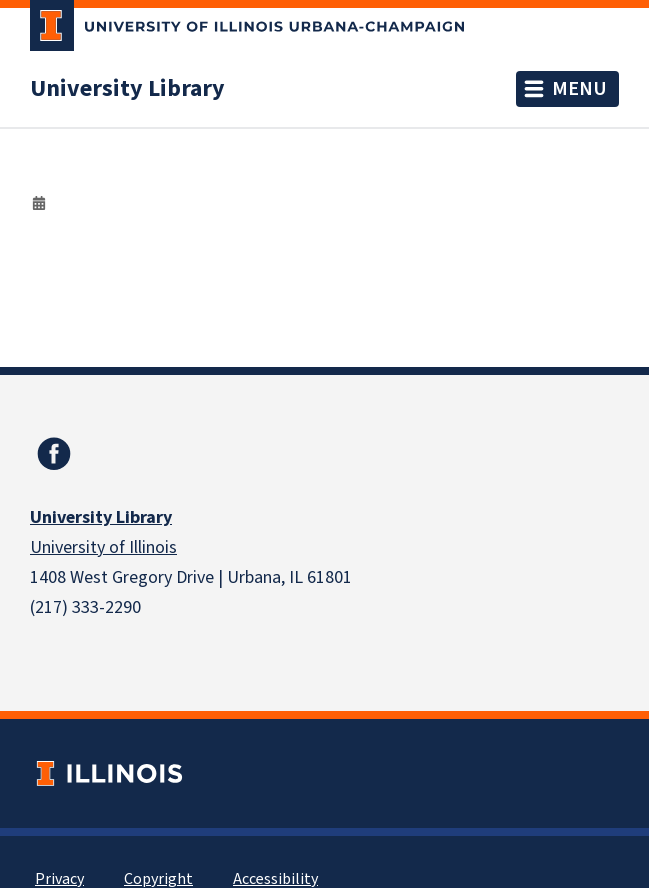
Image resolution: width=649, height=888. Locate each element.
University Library (127, 89)
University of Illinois (103, 547)
